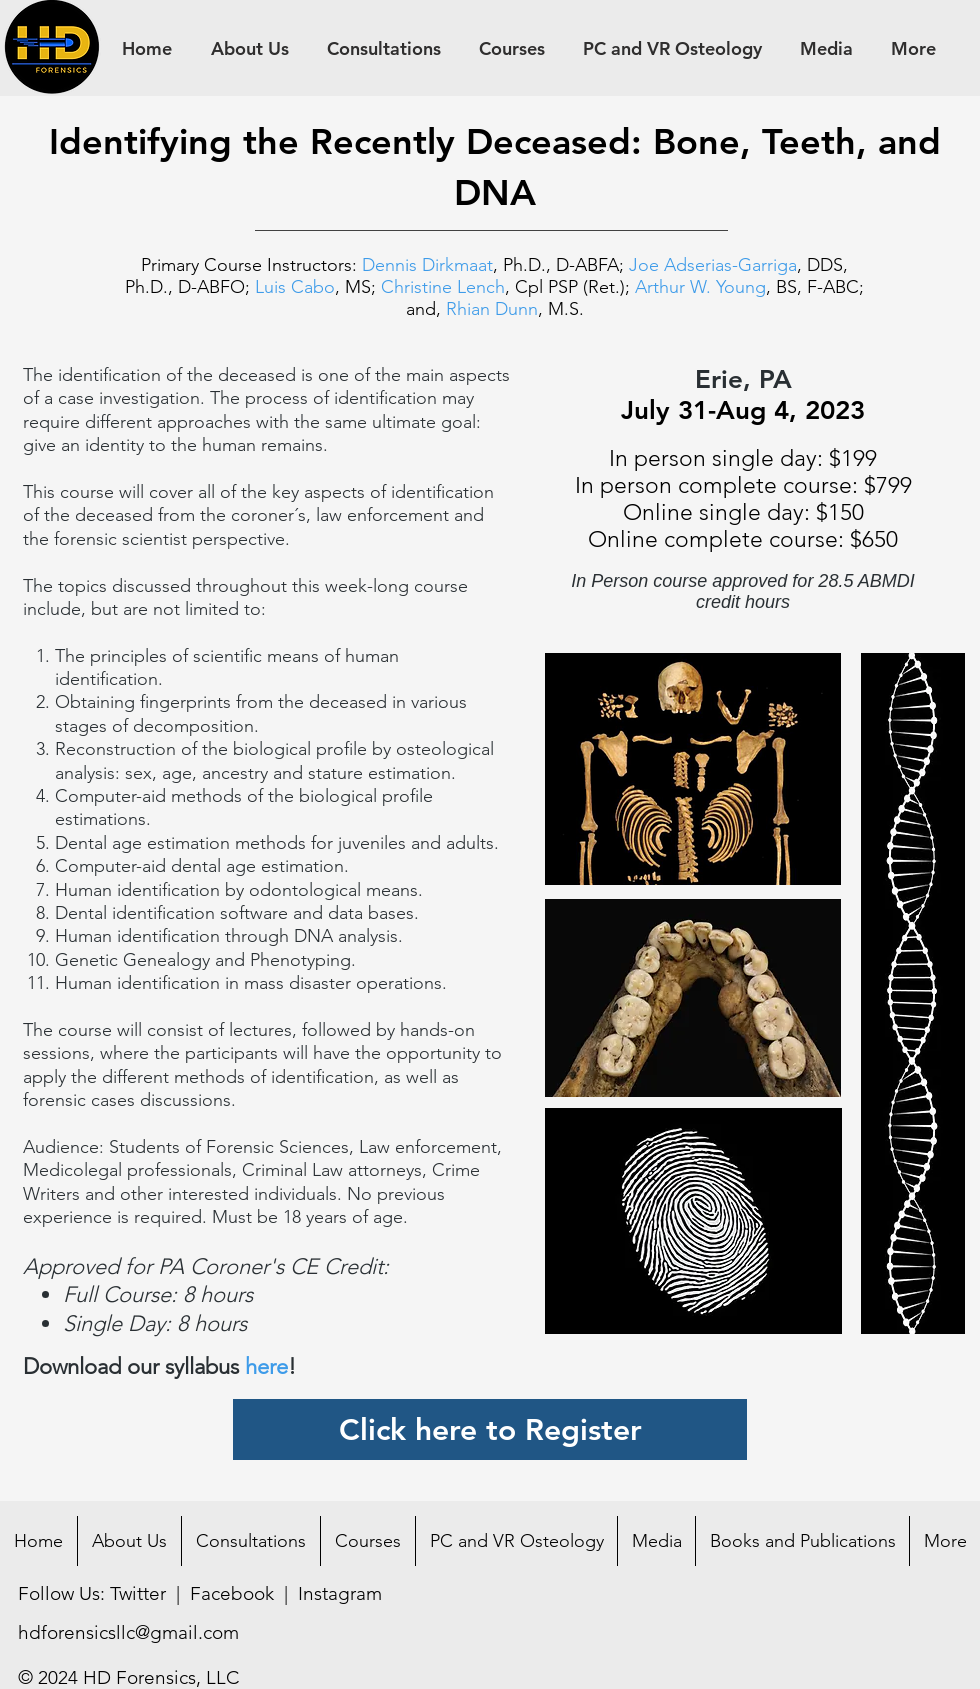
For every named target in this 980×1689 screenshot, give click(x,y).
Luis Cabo (295, 287)
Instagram (340, 1593)
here (266, 1366)
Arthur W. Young (700, 287)
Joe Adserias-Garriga (713, 265)
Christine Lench (443, 287)
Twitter (138, 1593)
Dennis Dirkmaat (427, 265)
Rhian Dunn (492, 309)
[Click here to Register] (490, 1429)
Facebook (232, 1593)
